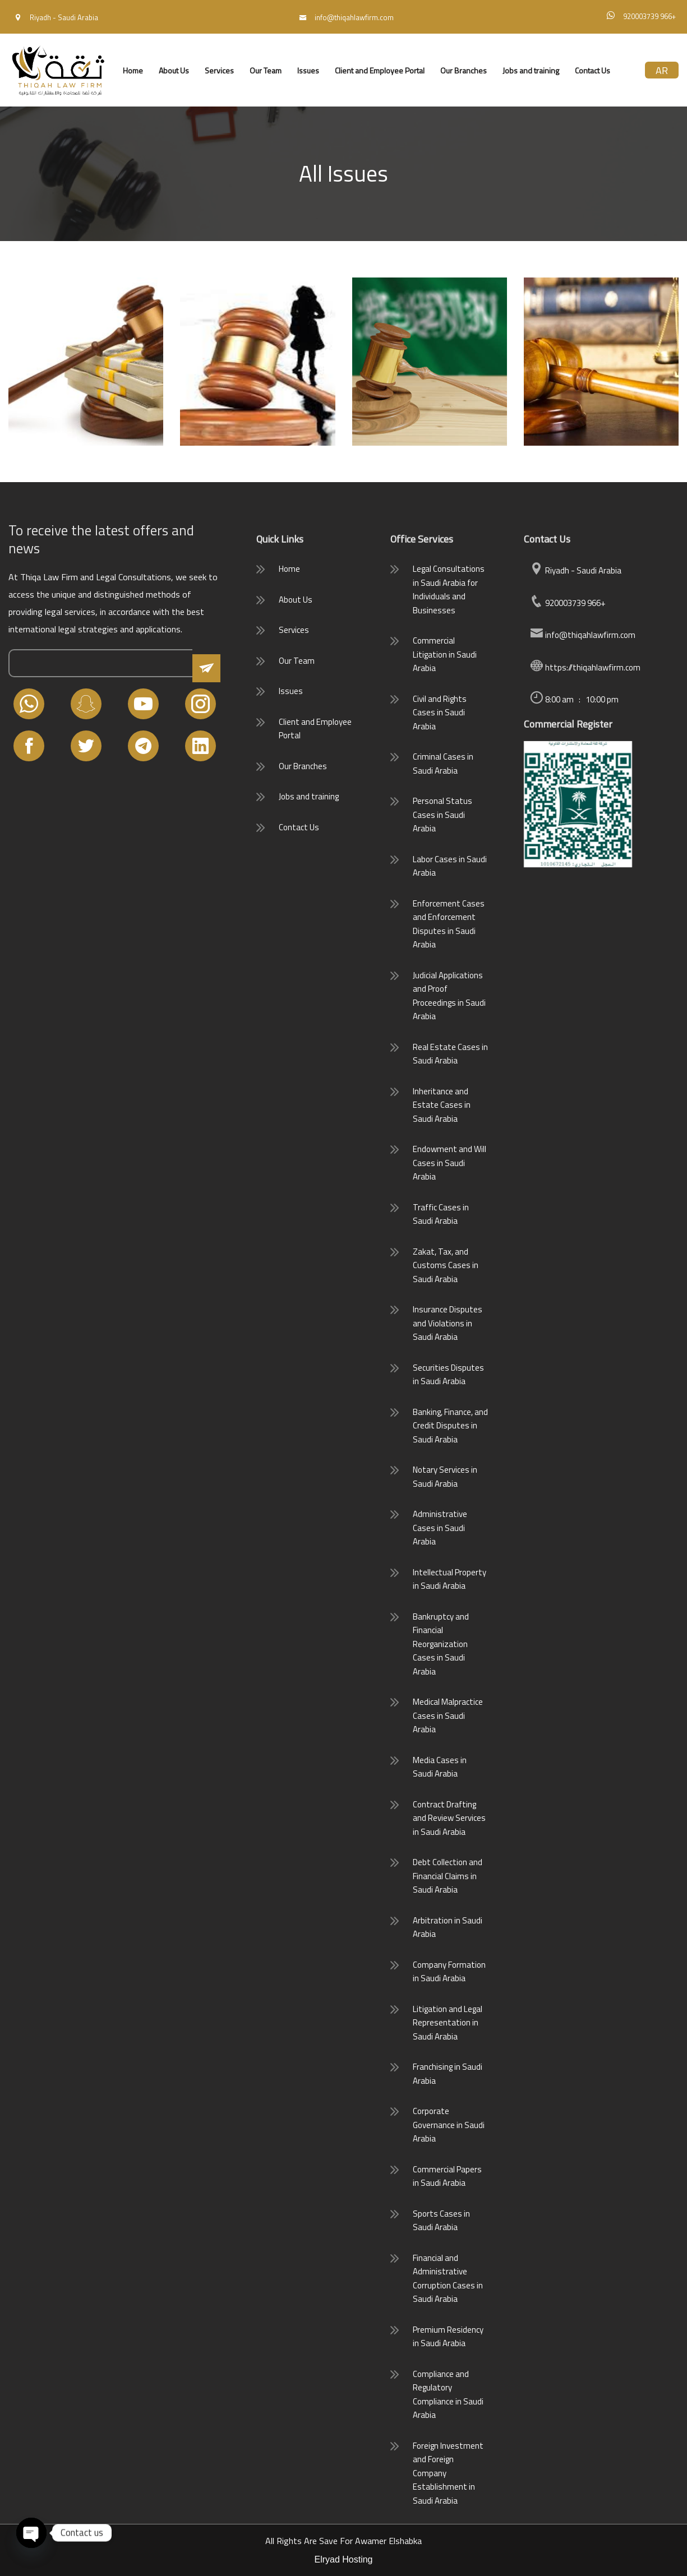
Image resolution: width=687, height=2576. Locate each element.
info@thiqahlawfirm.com (582, 634)
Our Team (266, 70)
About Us (174, 70)
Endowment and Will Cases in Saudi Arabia (449, 1163)
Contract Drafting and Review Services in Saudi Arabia (449, 1818)
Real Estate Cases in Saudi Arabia (450, 1053)
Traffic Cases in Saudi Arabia (441, 1214)
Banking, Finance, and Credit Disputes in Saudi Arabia (450, 1425)
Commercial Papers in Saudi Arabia (447, 2176)
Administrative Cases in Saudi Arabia (440, 1527)
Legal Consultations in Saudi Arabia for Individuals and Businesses (449, 589)
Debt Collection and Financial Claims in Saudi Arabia (447, 1876)
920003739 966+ (567, 602)
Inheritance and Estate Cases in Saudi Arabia (442, 1105)
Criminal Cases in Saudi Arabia (443, 763)
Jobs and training (530, 70)
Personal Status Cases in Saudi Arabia (442, 814)
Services (219, 70)
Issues (308, 70)
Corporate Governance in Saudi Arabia (449, 2125)
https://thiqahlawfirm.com (584, 667)
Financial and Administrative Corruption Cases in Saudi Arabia (448, 2278)
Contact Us (592, 70)
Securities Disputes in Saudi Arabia (448, 1374)
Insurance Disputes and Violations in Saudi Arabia (447, 1323)
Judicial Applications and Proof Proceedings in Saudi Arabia (449, 996)
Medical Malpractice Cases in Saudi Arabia (448, 1715)
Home (133, 70)
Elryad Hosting (343, 2559)
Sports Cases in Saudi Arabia (441, 2220)
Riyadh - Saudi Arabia (575, 570)
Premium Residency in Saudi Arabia (448, 2336)
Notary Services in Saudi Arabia (445, 1476)
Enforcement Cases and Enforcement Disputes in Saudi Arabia (449, 924)
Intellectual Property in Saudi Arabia (449, 1579)
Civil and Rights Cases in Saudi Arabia (440, 712)
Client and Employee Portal (380, 70)
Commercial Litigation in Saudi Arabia (445, 654)
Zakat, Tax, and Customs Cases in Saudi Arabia (445, 1265)
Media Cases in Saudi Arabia (440, 1767)
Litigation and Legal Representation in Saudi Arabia (447, 2022)
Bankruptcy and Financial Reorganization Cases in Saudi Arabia (441, 1644)
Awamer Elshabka (388, 2540)
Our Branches (463, 70)
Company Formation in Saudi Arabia (449, 1971)
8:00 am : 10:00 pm (574, 699)
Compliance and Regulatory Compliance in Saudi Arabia (448, 2394)
